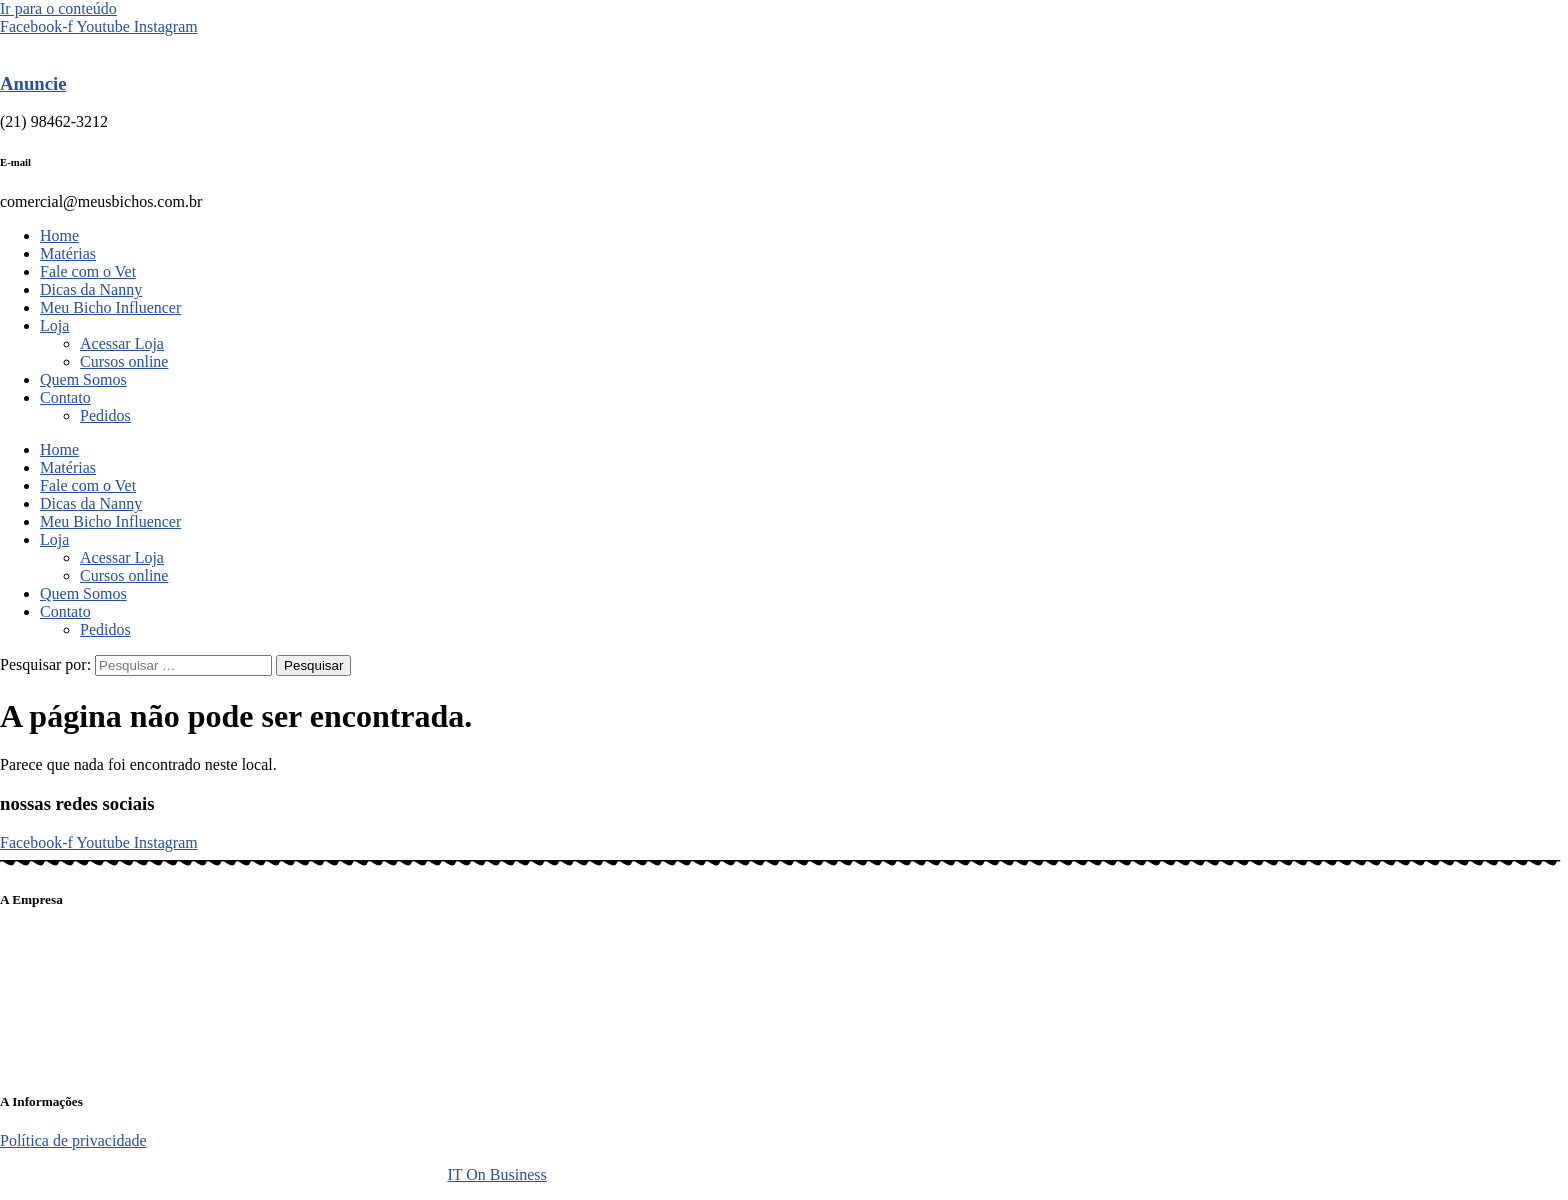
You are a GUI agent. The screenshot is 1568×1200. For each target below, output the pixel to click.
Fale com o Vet (88, 271)
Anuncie (33, 83)
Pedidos (105, 415)
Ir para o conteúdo (58, 8)
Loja (54, 325)
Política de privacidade (73, 1140)
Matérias (68, 253)
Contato (65, 397)
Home (59, 235)
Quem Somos (83, 379)
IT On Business (496, 1174)
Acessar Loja (122, 343)
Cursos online (124, 361)
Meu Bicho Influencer (110, 307)
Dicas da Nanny (91, 289)
